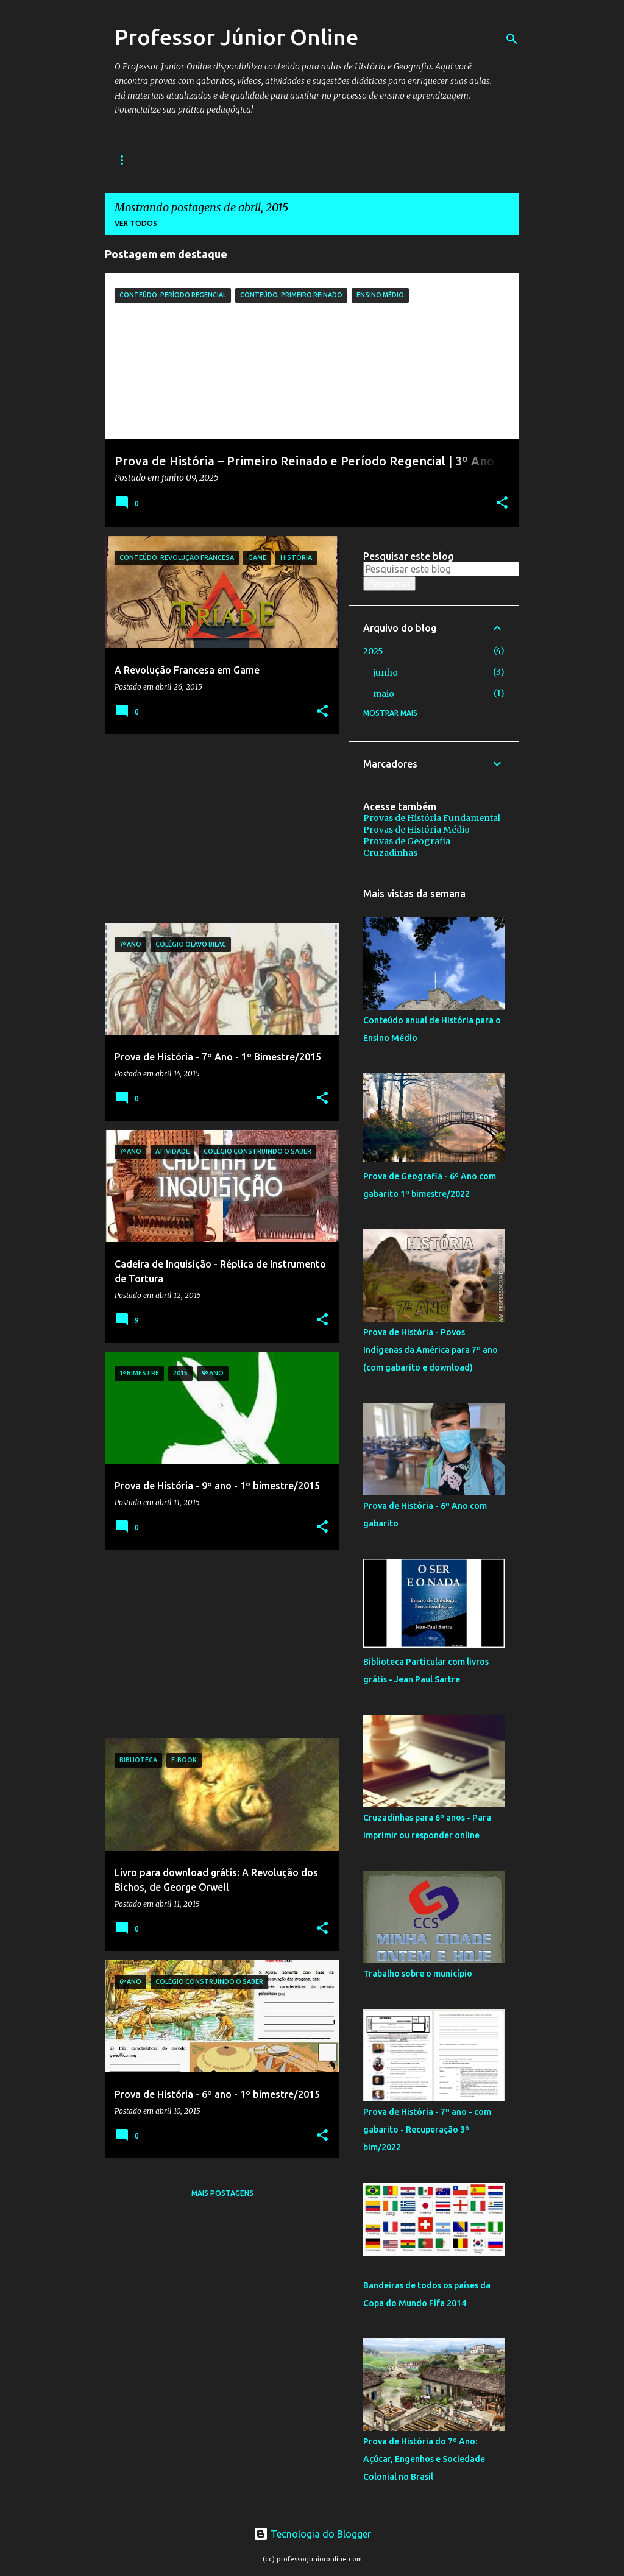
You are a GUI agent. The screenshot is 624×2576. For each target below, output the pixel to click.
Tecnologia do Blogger (312, 2533)
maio (383, 693)
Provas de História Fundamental (431, 818)
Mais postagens (222, 2193)
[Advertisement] (217, 828)
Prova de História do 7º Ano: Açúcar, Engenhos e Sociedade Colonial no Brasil (424, 2459)
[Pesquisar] (512, 39)
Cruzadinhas (390, 852)
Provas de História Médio (416, 829)
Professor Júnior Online (236, 36)
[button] (502, 503)
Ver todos (136, 223)
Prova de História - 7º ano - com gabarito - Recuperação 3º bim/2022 (427, 2129)
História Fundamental (163, 160)
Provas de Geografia (406, 841)
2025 (373, 651)
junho (385, 672)
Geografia (350, 160)
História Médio (270, 160)
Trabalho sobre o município (417, 1973)
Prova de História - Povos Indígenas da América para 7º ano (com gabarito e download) (430, 1349)
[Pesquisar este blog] (441, 569)
